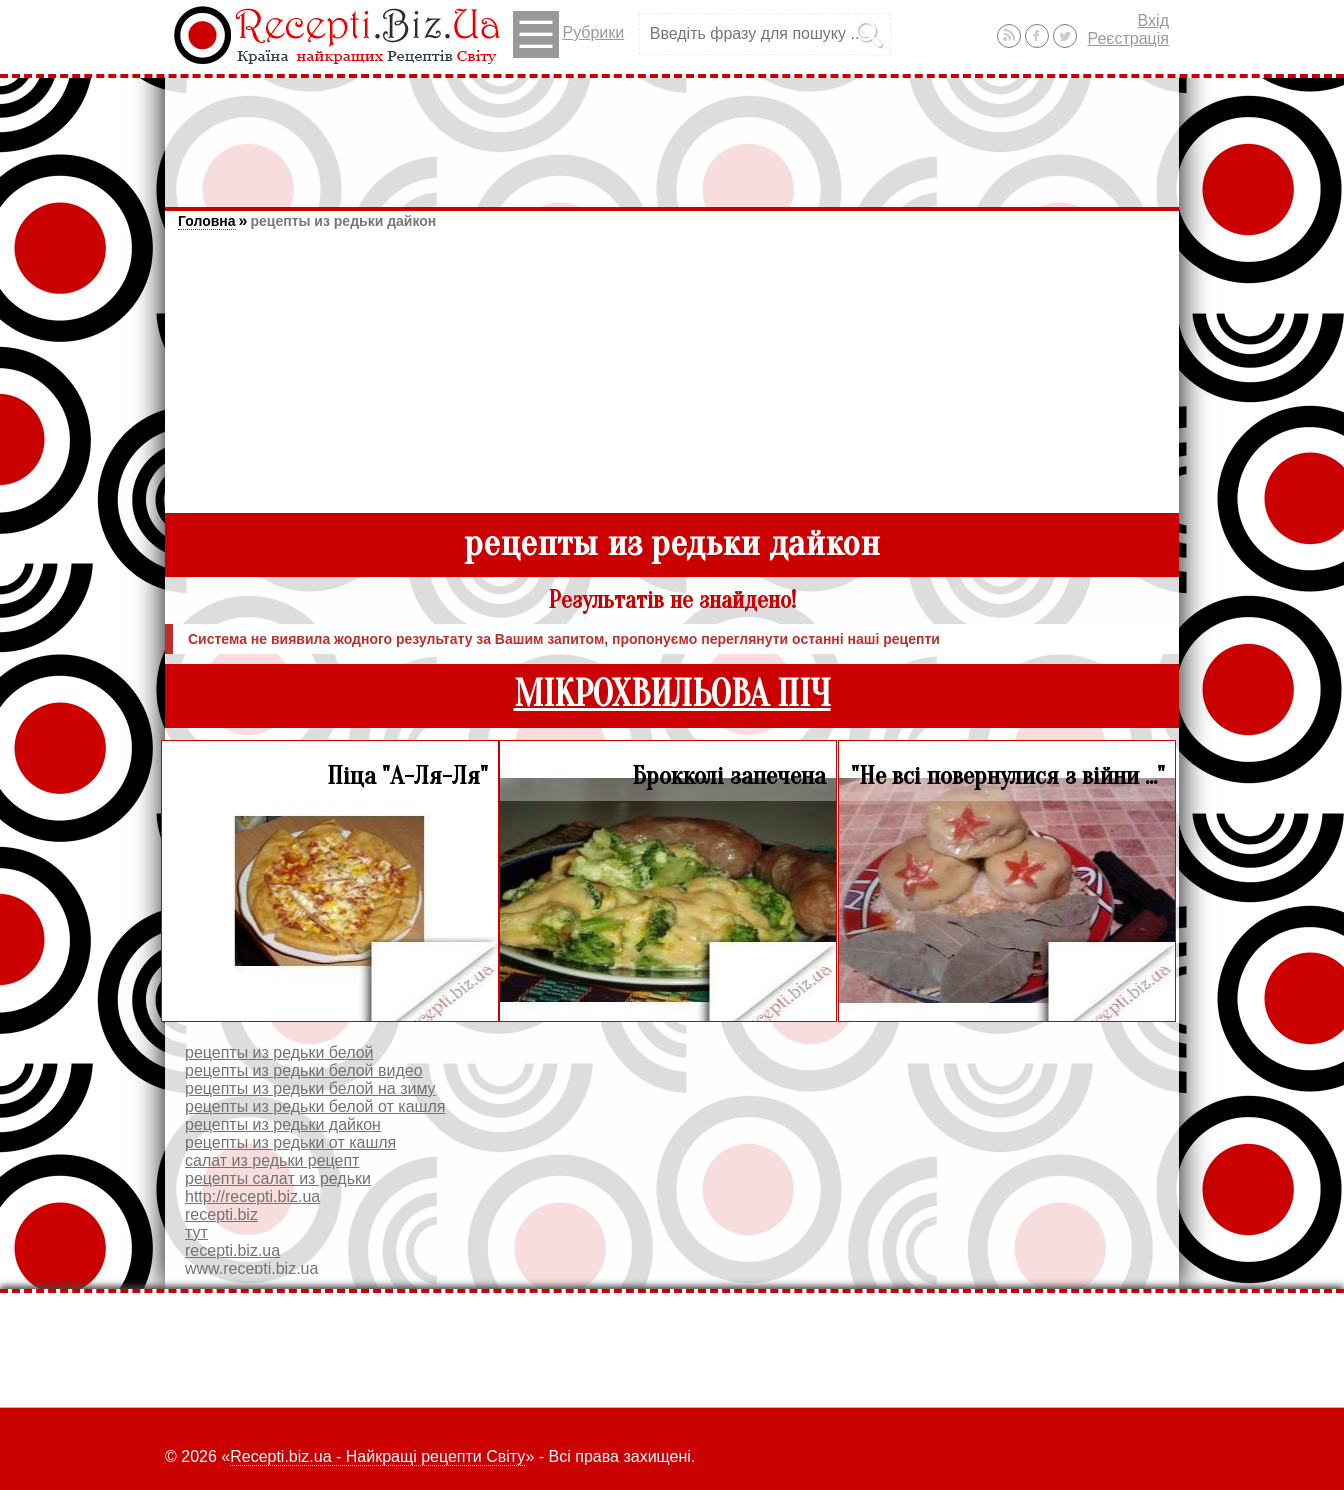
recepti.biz (221, 1214)
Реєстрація (1128, 38)
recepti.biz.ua (232, 1250)
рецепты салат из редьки (278, 1178)
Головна (207, 221)
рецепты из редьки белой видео (304, 1070)
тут (196, 1232)
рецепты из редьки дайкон (343, 221)
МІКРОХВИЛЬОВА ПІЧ (672, 694)
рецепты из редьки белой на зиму (310, 1088)
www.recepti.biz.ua (251, 1268)
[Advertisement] (672, 133)
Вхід (1153, 20)
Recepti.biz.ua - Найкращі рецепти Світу (377, 1456)
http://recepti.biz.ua (252, 1196)
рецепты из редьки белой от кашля (315, 1106)
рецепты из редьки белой (279, 1052)
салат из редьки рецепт (272, 1160)
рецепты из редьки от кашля (290, 1142)
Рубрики (568, 34)
